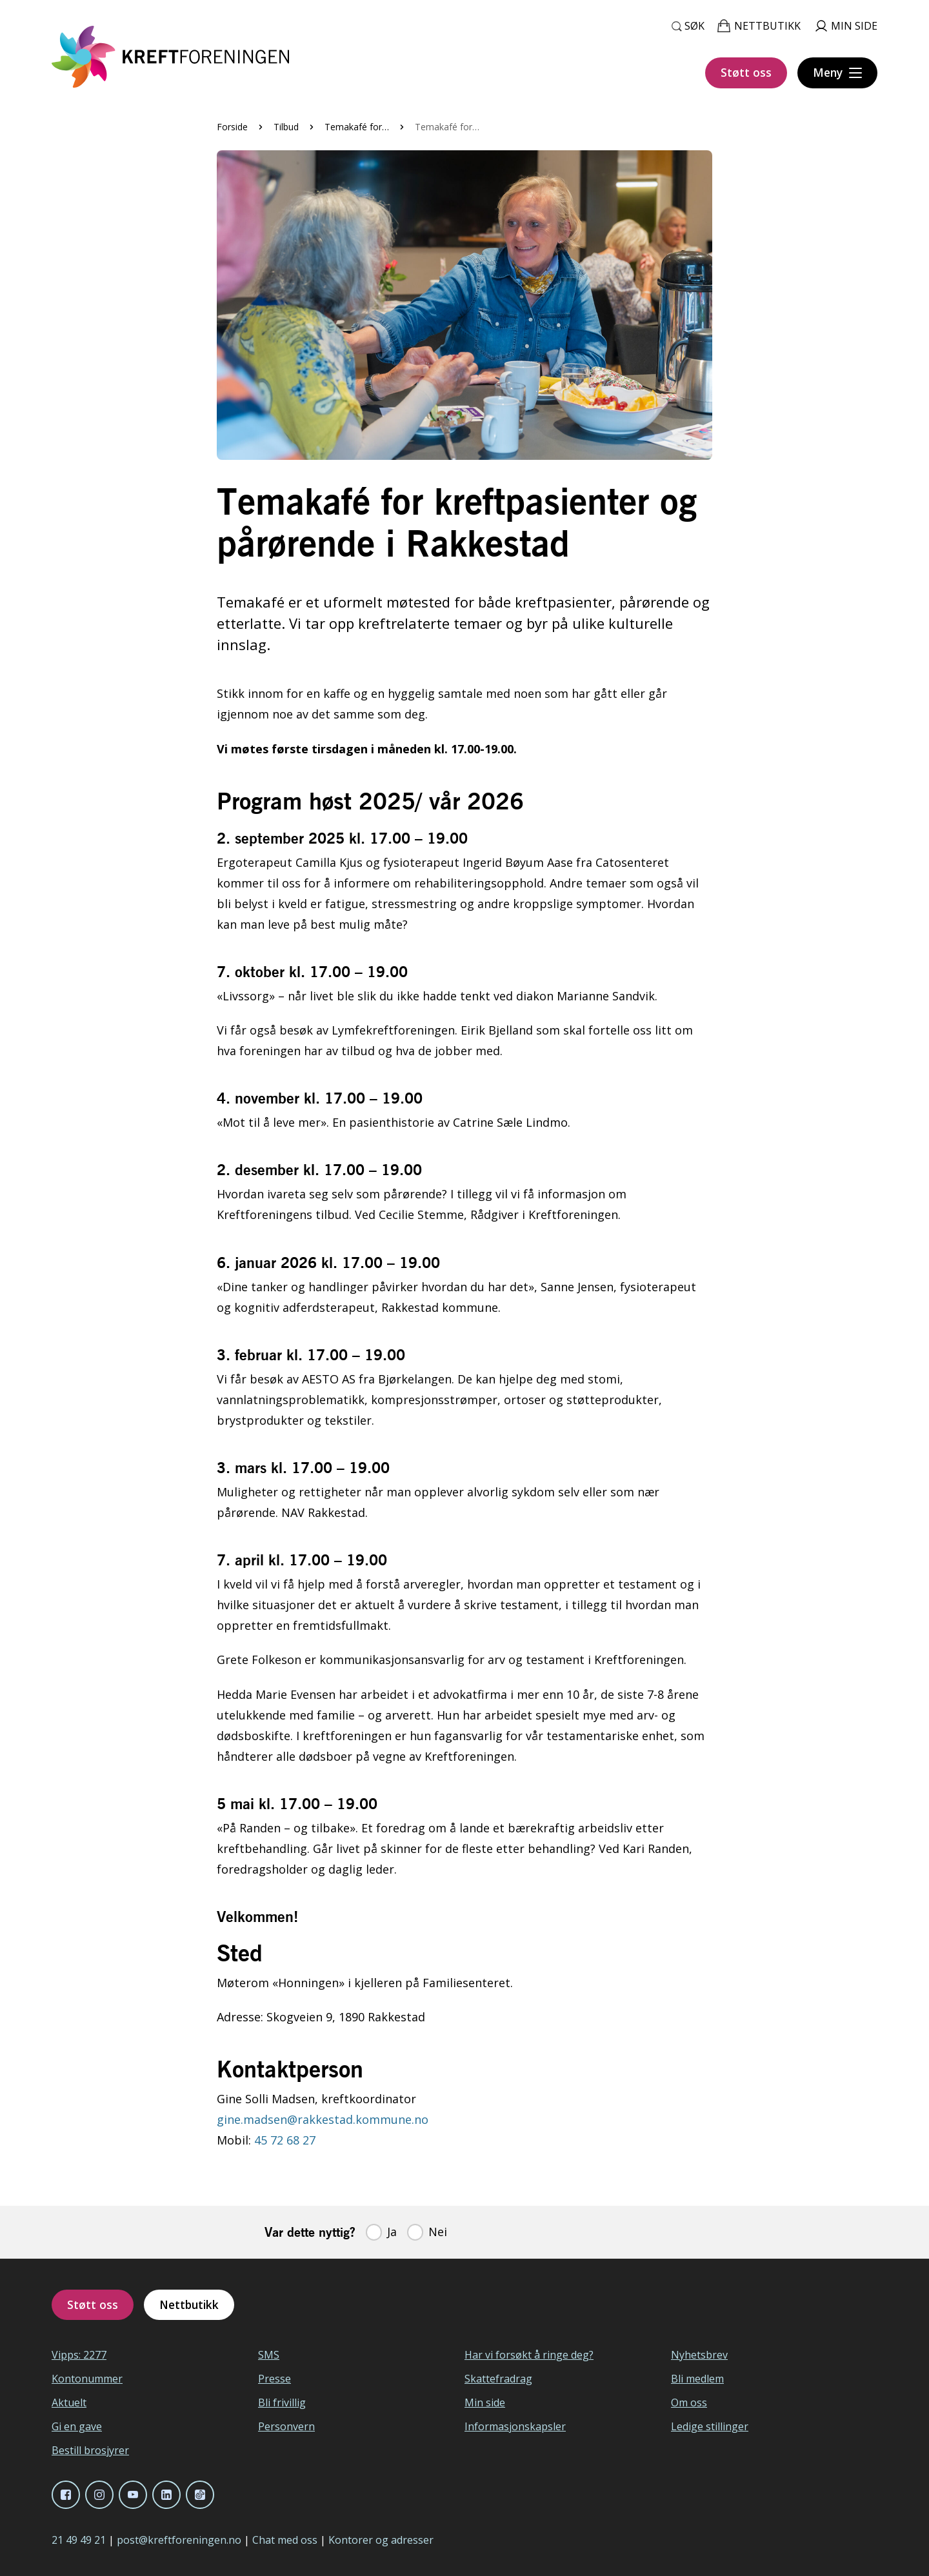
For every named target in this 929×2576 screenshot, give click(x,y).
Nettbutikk (189, 2304)
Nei (437, 2231)
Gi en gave (77, 2426)
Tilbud (286, 127)
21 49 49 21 (79, 2540)
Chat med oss (284, 2540)
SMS (268, 2355)
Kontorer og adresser (381, 2540)
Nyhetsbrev (699, 2355)
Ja (392, 2231)
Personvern (286, 2426)
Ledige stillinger (709, 2426)
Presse (274, 2379)
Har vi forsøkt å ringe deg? (529, 2355)
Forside (232, 127)
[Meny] (837, 72)
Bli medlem (697, 2379)
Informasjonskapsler (515, 2426)
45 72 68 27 (284, 2140)
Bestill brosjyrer (90, 2450)
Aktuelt (69, 2402)
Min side (484, 2402)
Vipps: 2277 (79, 2355)
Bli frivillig (282, 2402)
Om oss (689, 2402)
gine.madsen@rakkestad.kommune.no (322, 2119)
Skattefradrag (498, 2379)
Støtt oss (746, 72)
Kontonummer (87, 2379)
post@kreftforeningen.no (179, 2540)
